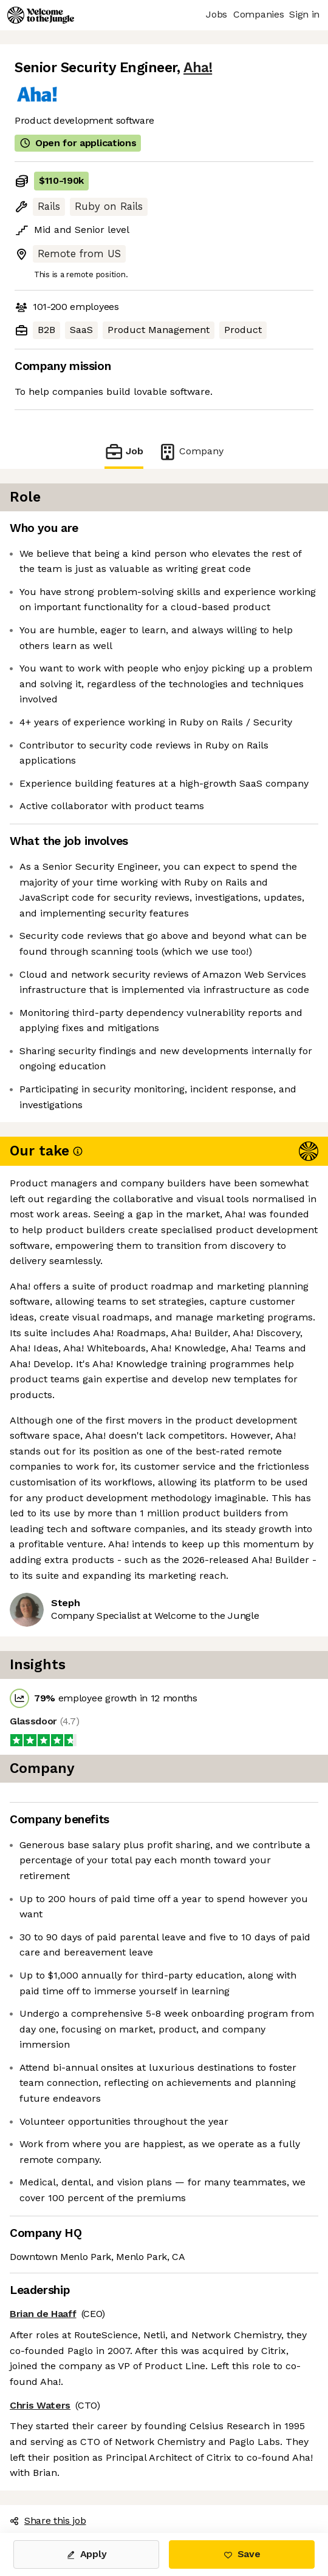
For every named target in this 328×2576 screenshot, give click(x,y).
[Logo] (40, 15)
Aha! (197, 67)
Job (123, 452)
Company (191, 452)
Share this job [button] (48, 2520)
